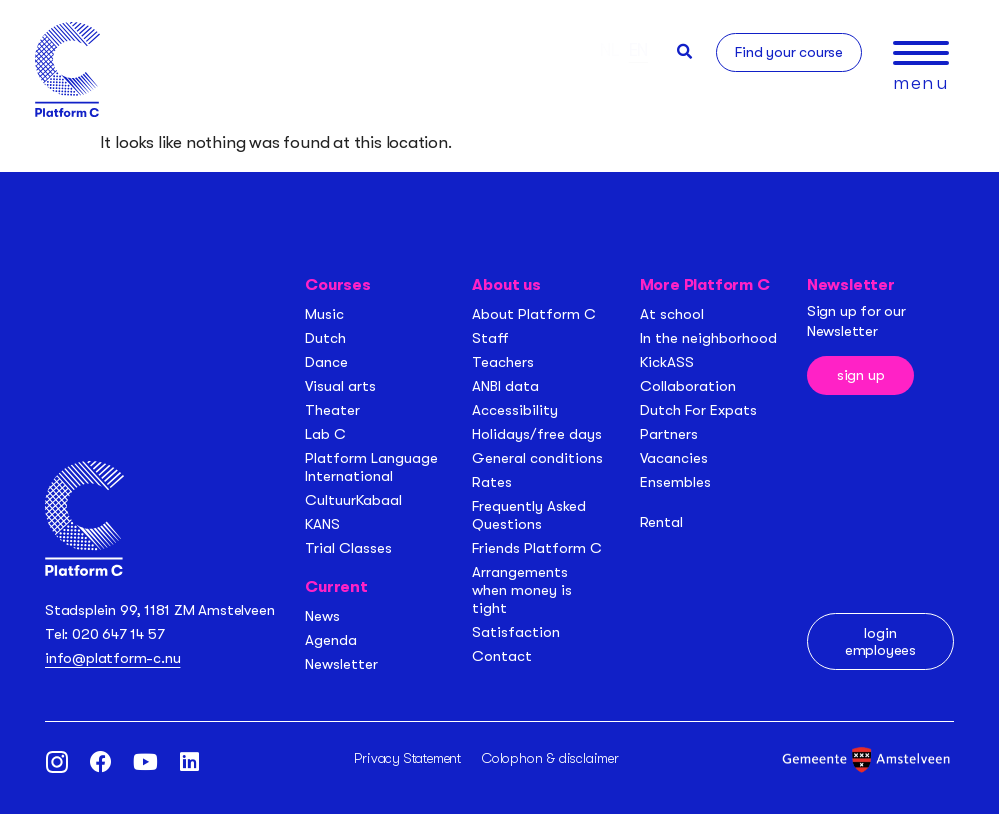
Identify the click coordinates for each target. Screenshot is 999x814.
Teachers (503, 362)
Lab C (325, 434)
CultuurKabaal (353, 500)
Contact (502, 656)
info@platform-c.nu (112, 658)
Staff (490, 338)
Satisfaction (516, 632)
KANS (322, 524)
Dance (326, 362)
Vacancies (674, 458)
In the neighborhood (708, 338)
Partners (669, 434)
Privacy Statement (407, 758)
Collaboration (688, 386)
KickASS (667, 362)
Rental (661, 522)
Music (324, 314)
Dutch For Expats (698, 410)
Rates (492, 482)
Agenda (331, 640)
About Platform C (534, 314)
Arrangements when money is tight (522, 590)
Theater (332, 410)
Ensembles (675, 482)
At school (672, 314)
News (322, 616)
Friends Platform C (537, 548)
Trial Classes (348, 548)
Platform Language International (371, 467)
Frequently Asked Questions (529, 515)
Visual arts (340, 386)
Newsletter (341, 664)
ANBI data (505, 386)
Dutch (325, 338)
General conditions (537, 458)
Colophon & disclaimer (550, 758)
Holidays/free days (537, 434)
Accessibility (515, 410)
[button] (684, 51)
